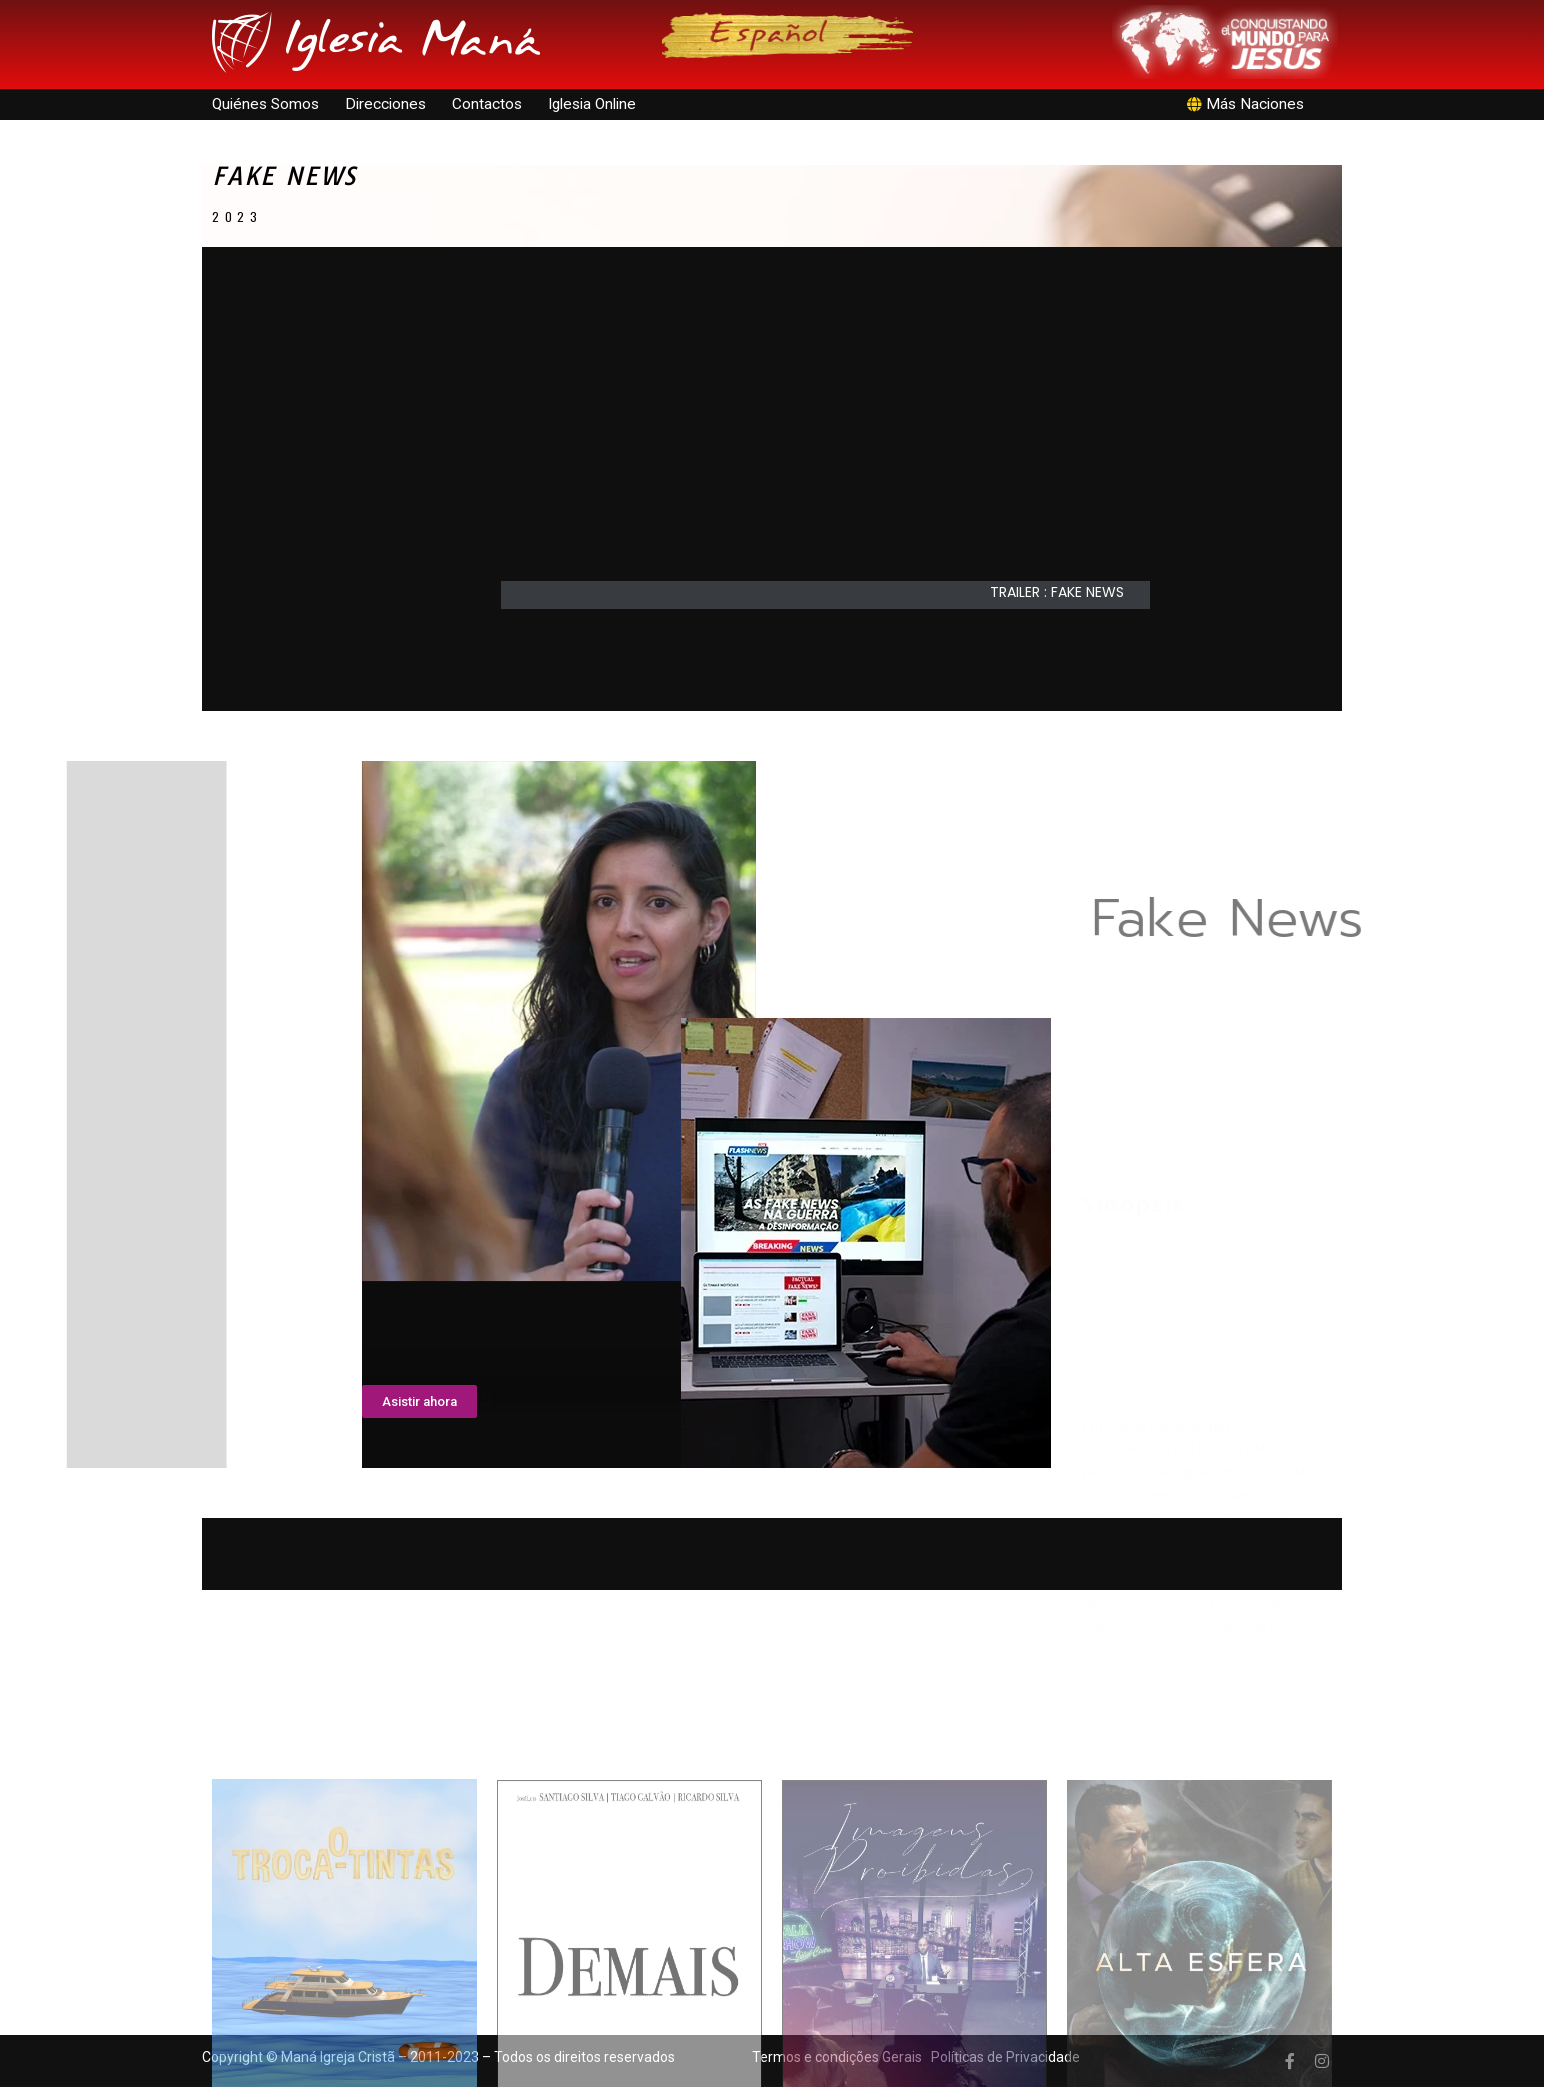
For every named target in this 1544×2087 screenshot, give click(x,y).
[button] (1067, 592)
